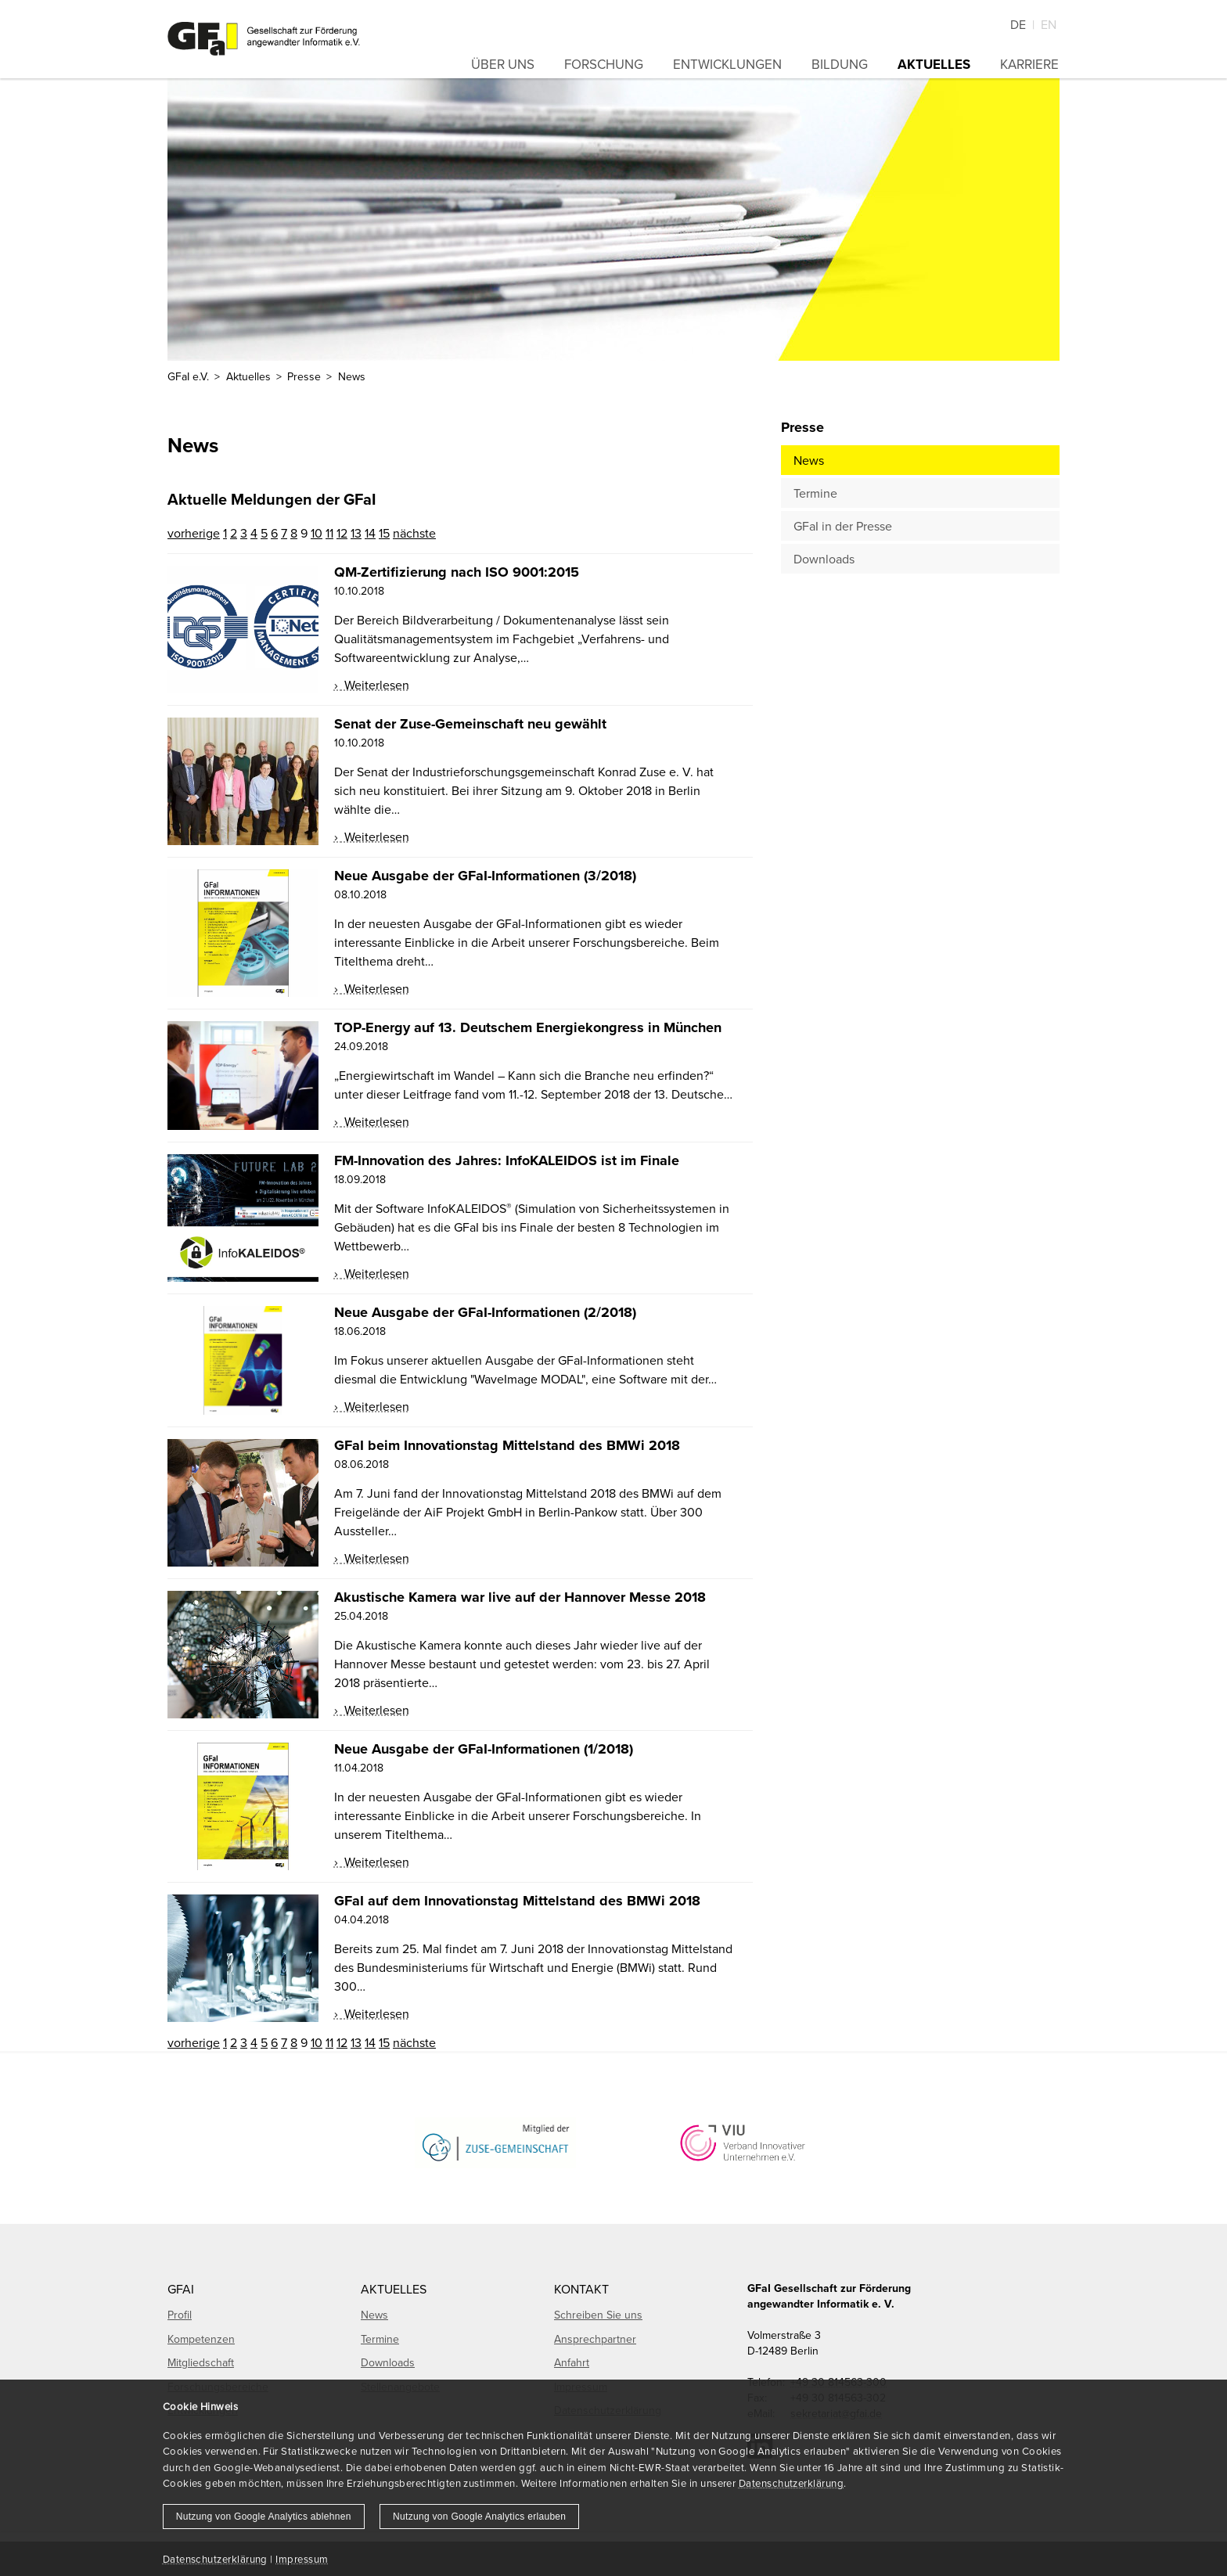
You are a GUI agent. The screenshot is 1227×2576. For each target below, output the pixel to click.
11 (329, 532)
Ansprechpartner (595, 2339)
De (1018, 24)
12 (341, 532)
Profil (179, 2314)
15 (384, 532)
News (808, 460)
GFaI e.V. (188, 376)
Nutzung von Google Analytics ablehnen (263, 2516)
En (1048, 24)
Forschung (603, 64)
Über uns (502, 64)
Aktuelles (934, 64)
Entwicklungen (727, 64)
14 (370, 532)
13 (356, 532)
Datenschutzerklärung (791, 2483)
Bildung (839, 64)
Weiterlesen (375, 684)
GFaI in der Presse (842, 525)
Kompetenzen (201, 2339)
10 (316, 532)
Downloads (824, 558)
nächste (414, 532)
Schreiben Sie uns (598, 2314)
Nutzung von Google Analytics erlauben (479, 2516)
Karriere (1029, 64)
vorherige (193, 532)
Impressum (301, 2559)
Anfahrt (571, 2362)
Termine (815, 493)
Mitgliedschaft (200, 2362)
